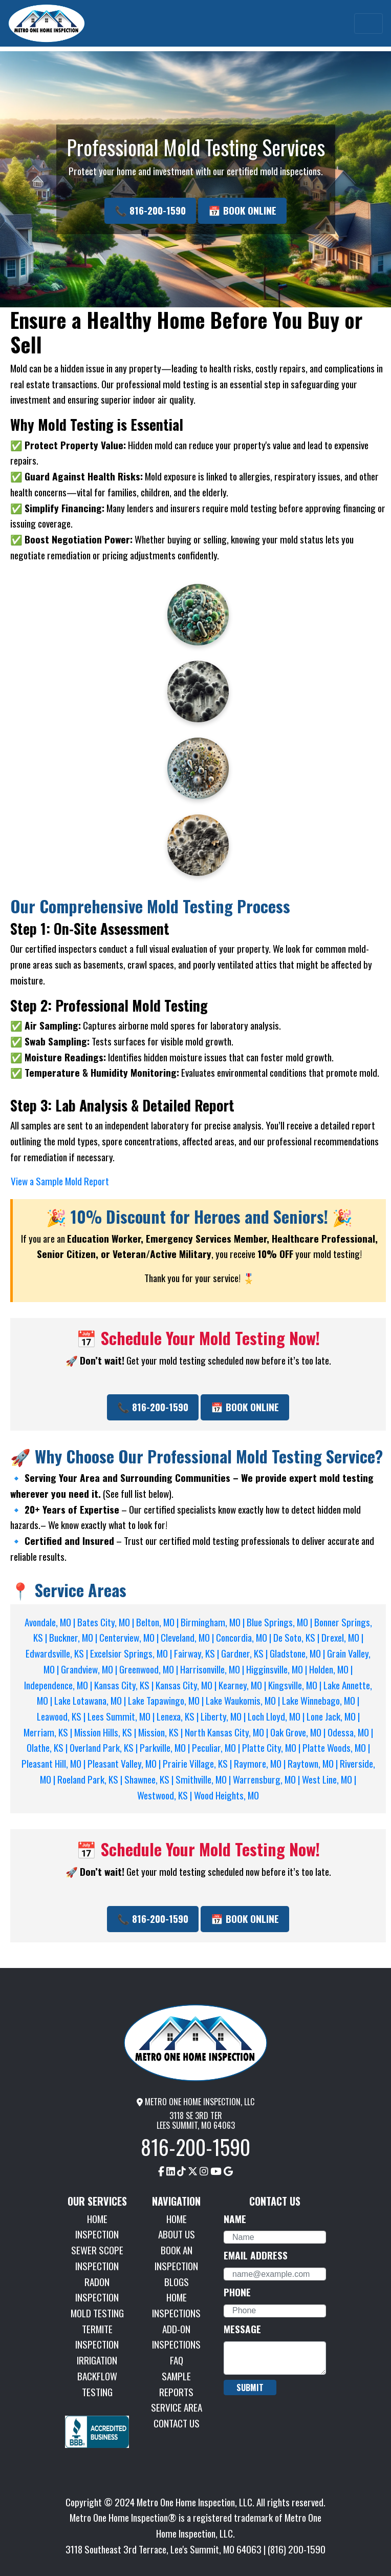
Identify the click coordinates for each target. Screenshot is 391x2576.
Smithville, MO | (204, 1779)
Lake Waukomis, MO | (244, 1700)
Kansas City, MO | (187, 1685)
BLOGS (176, 2281)
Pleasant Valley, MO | (125, 1763)
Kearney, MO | (243, 1685)
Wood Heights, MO (226, 1795)
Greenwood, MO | (149, 1669)
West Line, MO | (329, 1779)
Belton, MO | (158, 1622)
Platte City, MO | (272, 1747)
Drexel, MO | (342, 1637)
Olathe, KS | (48, 1747)
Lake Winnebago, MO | (320, 1700)
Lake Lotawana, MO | (91, 1700)
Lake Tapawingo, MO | (167, 1700)
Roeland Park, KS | (90, 1779)
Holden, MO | (331, 1669)
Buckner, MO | (74, 1637)
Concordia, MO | (244, 1637)
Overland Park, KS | (105, 1747)
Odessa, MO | (350, 1732)
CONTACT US (177, 2423)
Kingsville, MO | (295, 1685)
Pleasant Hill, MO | (54, 1763)
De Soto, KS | (297, 1637)
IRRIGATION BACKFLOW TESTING (97, 2376)
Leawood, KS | (62, 1716)
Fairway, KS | (197, 1653)
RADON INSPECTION (97, 2289)
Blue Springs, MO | (280, 1622)
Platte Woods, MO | (336, 1747)
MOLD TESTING (97, 2313)
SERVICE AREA (176, 2407)
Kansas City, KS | (125, 1685)
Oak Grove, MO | (299, 1732)
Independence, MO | (59, 1685)
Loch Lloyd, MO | (277, 1716)
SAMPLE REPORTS (176, 2384)
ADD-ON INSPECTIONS (176, 2336)
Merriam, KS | (49, 1732)
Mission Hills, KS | (106, 1732)
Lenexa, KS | (179, 1716)
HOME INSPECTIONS (176, 2305)
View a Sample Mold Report (60, 1181)
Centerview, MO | (130, 1637)
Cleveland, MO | (188, 1637)
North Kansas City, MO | (227, 1732)
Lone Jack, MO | (333, 1716)
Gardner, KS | (245, 1653)
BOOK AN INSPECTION (176, 2258)
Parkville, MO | (166, 1747)
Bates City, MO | (106, 1622)
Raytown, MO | (314, 1763)
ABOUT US (176, 2234)
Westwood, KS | (165, 1795)
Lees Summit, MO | (122, 1716)
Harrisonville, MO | (213, 1669)
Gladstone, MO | (298, 1653)
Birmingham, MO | (214, 1622)
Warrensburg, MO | (267, 1779)
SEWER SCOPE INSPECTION (97, 2258)
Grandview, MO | (90, 1669)
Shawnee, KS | (150, 1779)
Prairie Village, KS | (198, 1763)
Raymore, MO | (261, 1763)
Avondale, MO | (51, 1622)
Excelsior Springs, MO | (132, 1653)
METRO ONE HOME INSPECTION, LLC (195, 2102)
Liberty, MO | (224, 1716)
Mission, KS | (161, 1732)
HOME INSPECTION (97, 2226)
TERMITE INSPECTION (97, 2336)
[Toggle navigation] (368, 23)
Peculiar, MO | (217, 1747)
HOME (176, 2218)
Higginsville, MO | (277, 1669)
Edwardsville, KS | (58, 1653)
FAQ (176, 2360)
